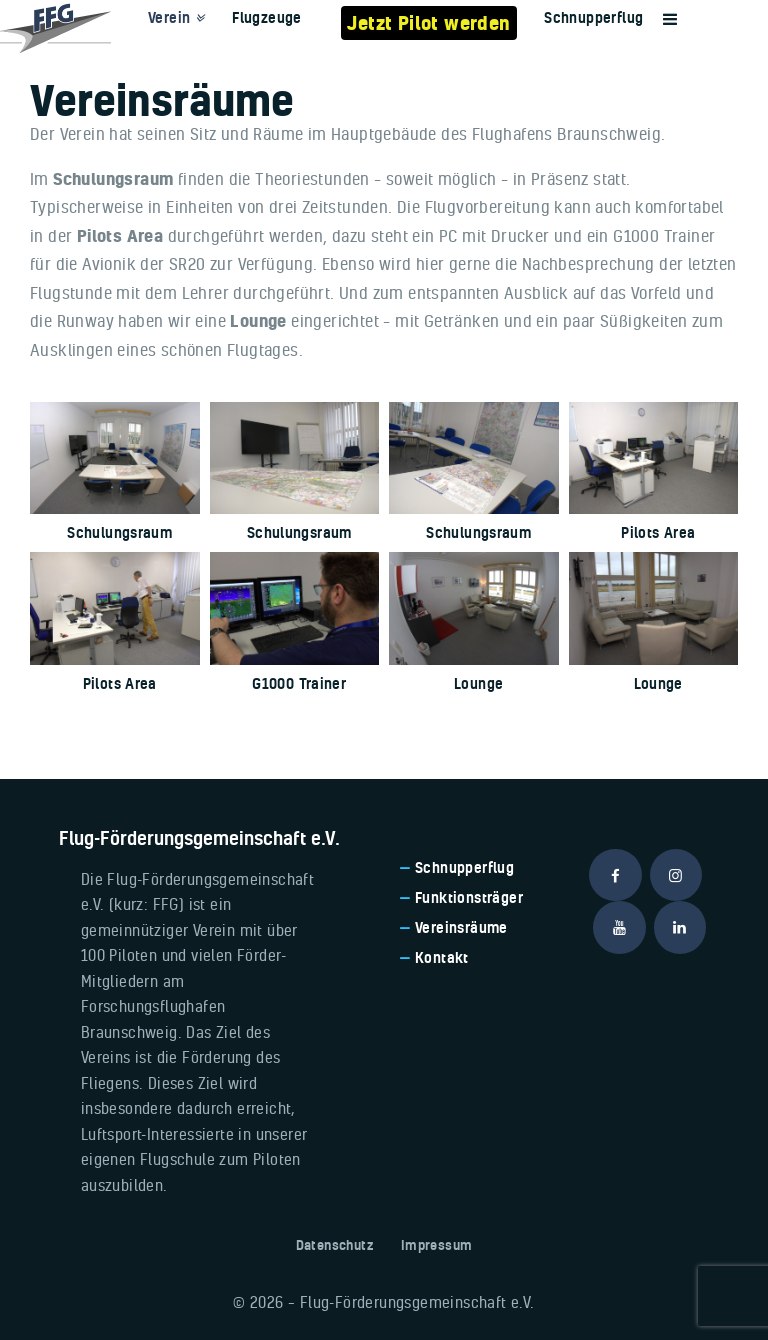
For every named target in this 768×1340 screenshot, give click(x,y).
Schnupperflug (464, 867)
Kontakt (442, 957)
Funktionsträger (469, 897)
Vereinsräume (461, 927)
